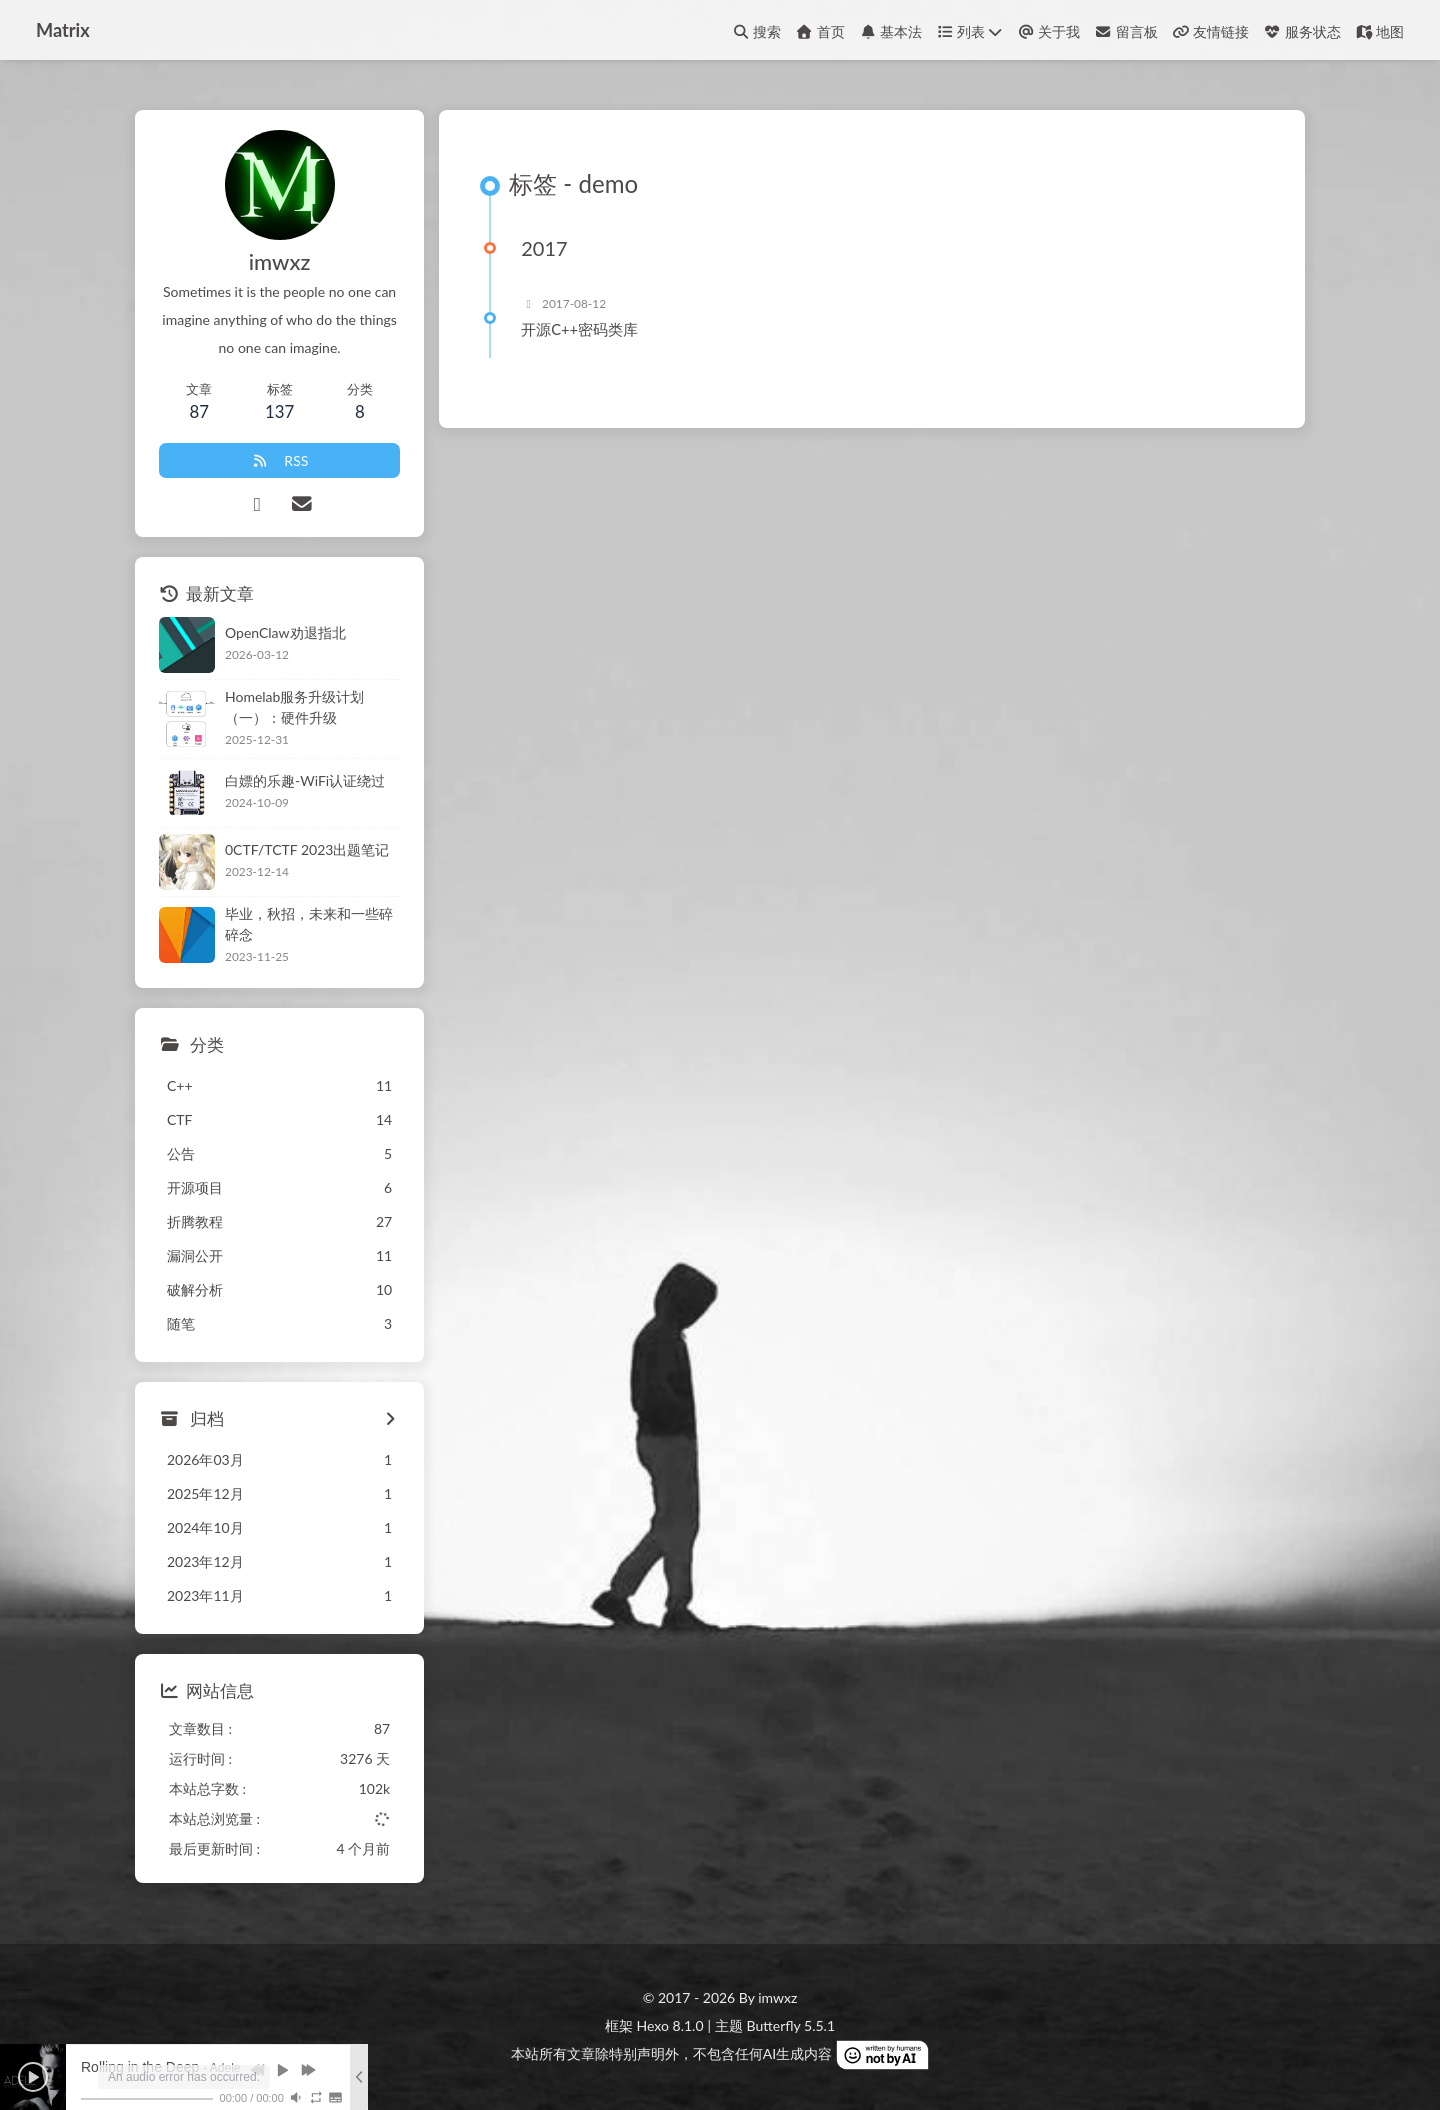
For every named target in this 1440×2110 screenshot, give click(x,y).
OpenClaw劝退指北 (285, 632)
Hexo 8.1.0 (670, 2025)
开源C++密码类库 (579, 329)
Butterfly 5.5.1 (791, 2025)
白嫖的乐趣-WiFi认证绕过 (305, 780)
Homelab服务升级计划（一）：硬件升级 (294, 707)
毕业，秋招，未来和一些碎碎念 (309, 924)
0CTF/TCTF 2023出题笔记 (307, 849)
